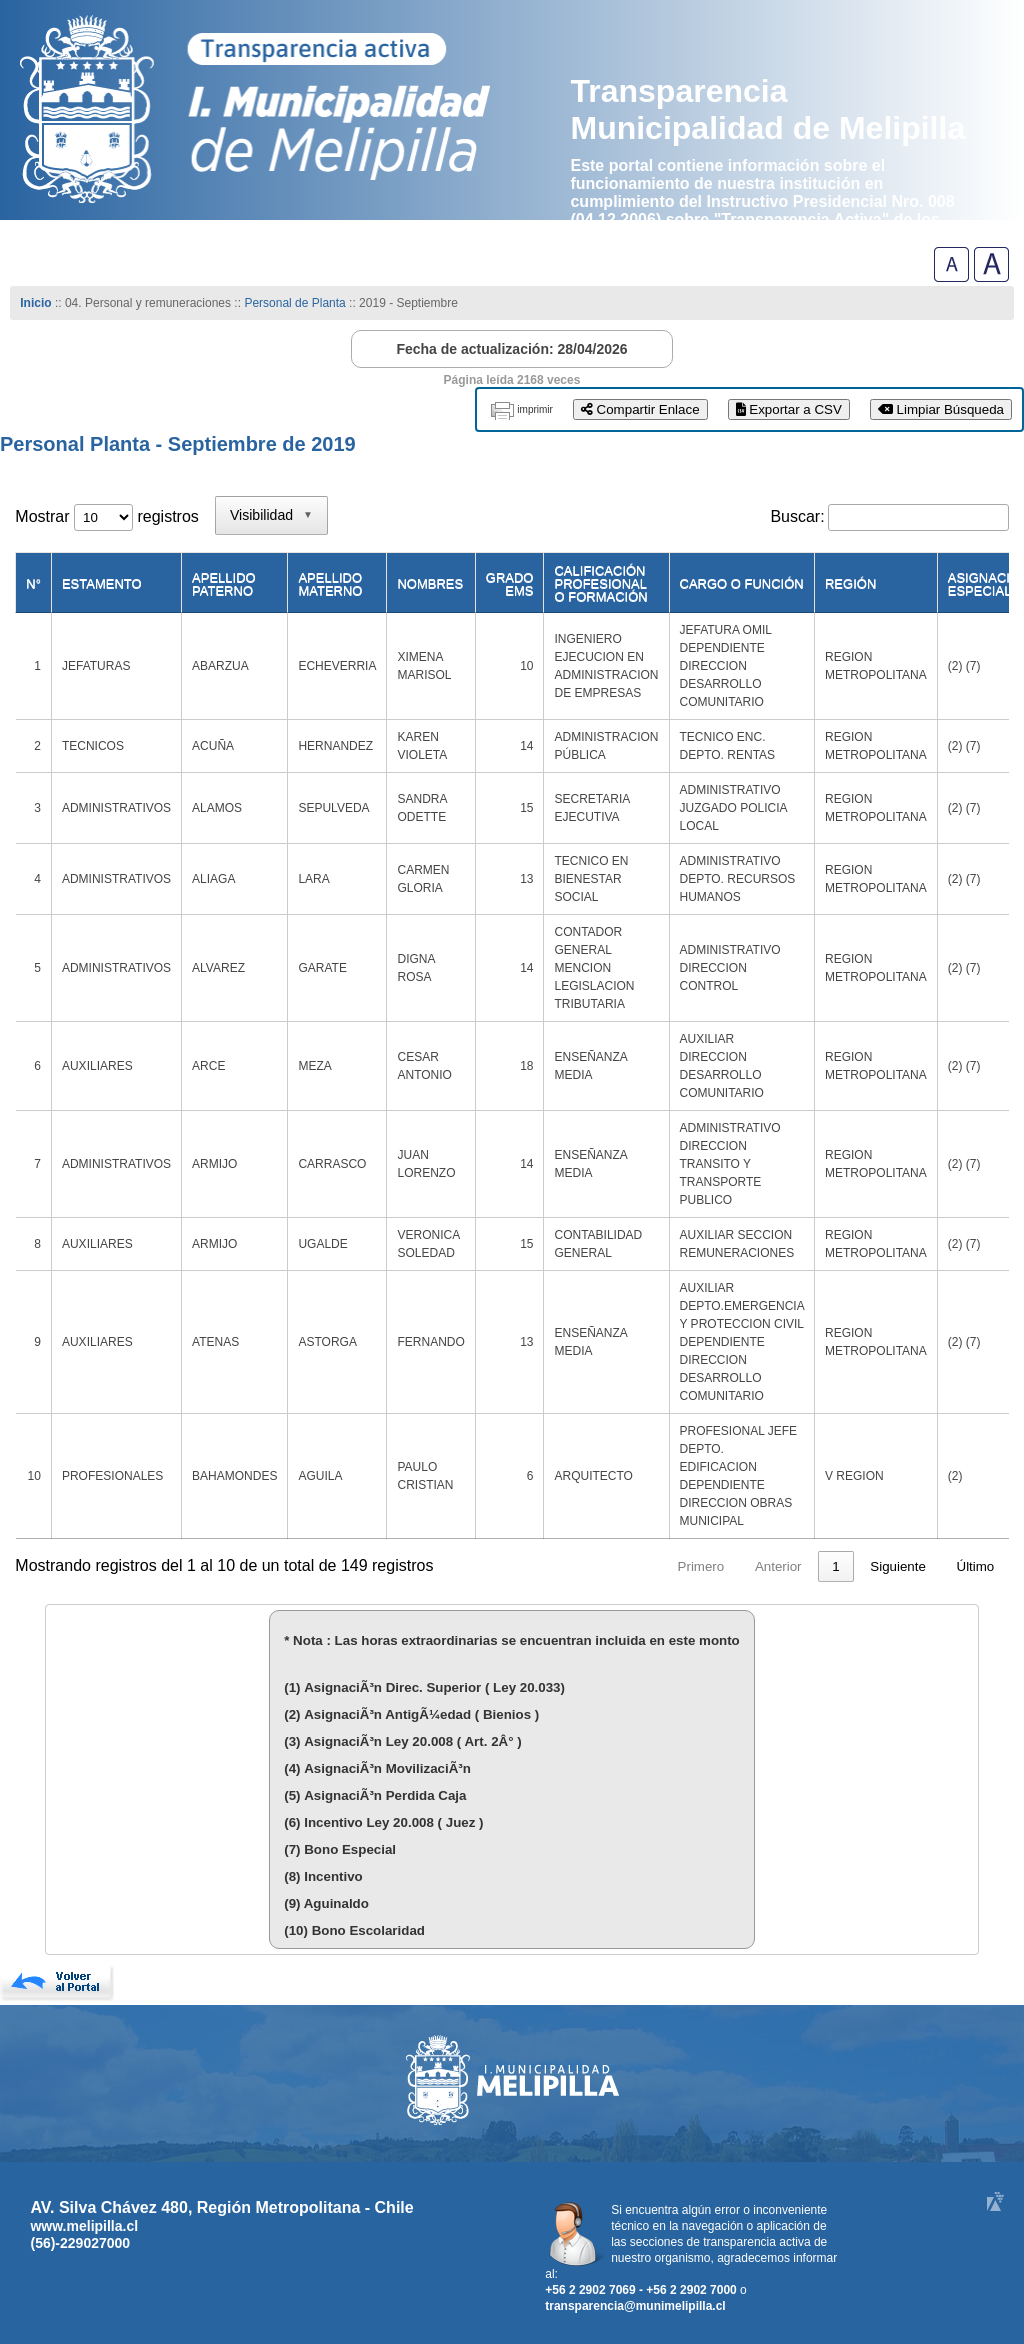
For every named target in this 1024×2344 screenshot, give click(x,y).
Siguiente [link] (898, 1566)
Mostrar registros (106, 516)
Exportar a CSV (789, 409)
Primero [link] (531, 1566)
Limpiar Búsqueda (941, 409)
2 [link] (704, 1566)
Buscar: (797, 516)
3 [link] (742, 1566)
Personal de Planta (294, 303)
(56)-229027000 (80, 2243)
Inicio (35, 303)
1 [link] (666, 1566)
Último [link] (976, 1566)
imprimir (535, 409)
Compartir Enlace (640, 409)
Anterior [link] (608, 1566)
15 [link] (832, 1566)
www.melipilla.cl (84, 2226)
